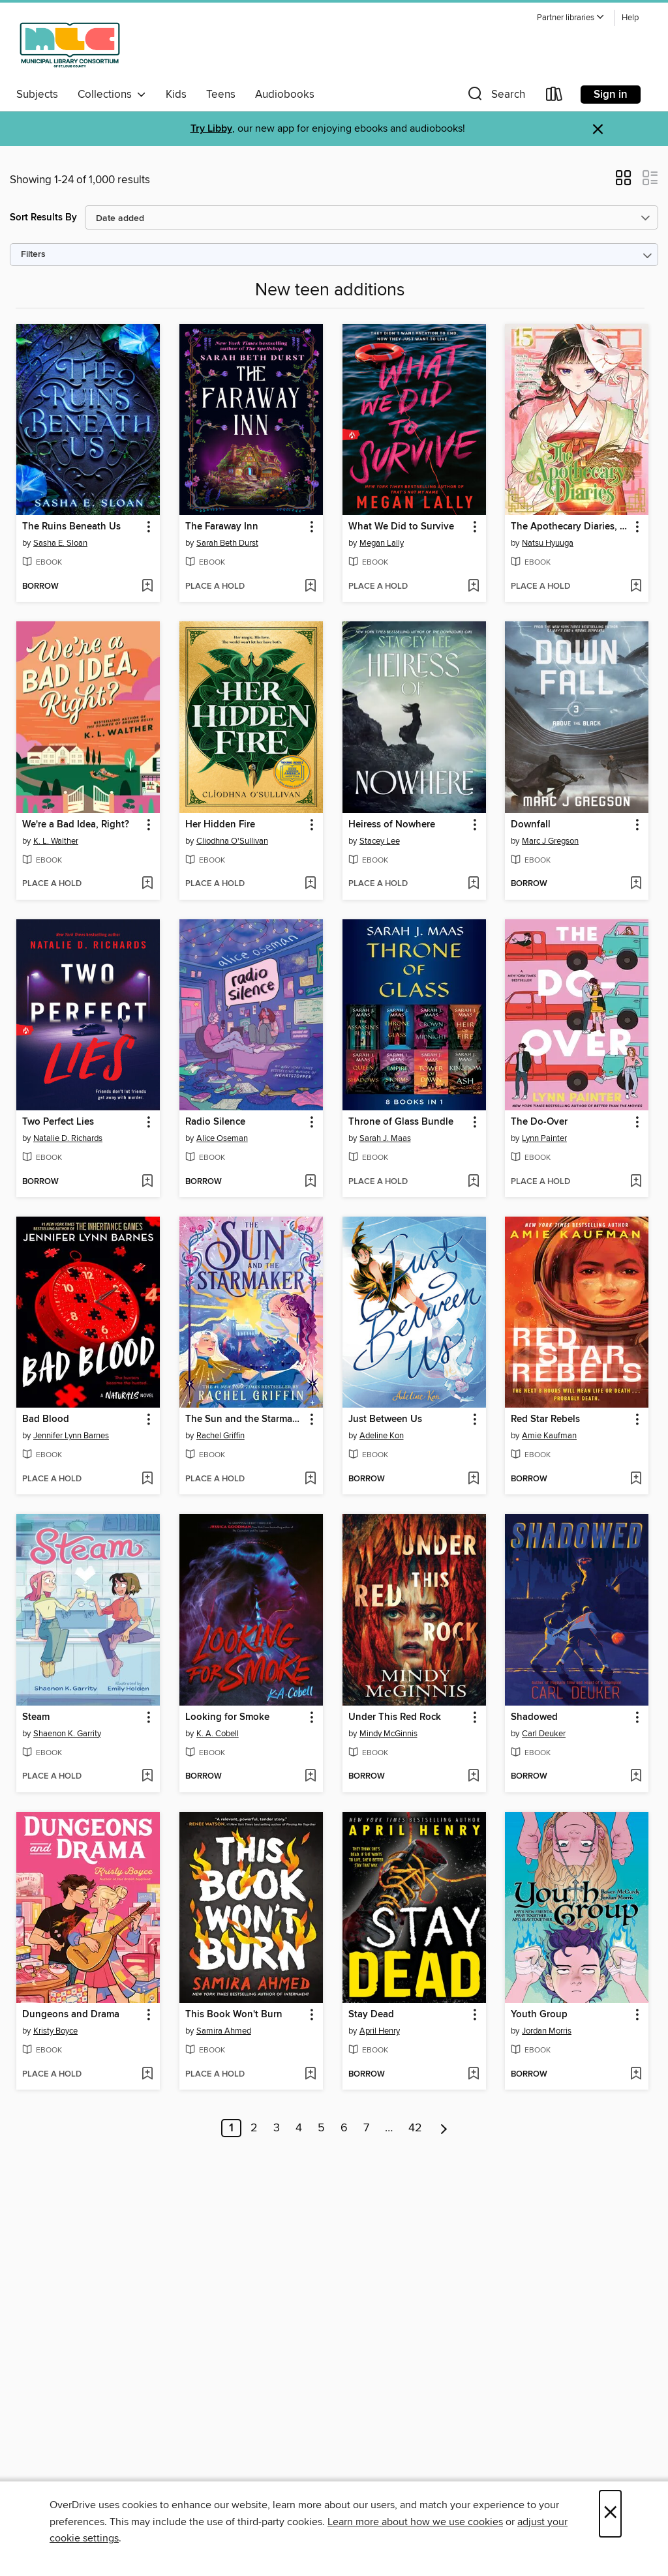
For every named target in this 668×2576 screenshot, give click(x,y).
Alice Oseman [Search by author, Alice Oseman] (222, 1138)
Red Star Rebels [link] (545, 1419)
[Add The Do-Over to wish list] (636, 1182)
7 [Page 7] (366, 2128)
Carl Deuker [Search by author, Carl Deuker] (544, 1733)
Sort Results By (43, 217)
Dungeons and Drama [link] (70, 2015)
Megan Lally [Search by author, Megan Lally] (381, 543)
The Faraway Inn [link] (221, 527)
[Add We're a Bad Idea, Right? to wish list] (147, 884)
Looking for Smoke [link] (227, 1717)
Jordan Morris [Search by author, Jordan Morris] (546, 2031)
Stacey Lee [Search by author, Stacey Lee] (379, 841)
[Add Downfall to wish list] (636, 884)
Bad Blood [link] (45, 1419)
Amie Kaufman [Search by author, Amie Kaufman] (549, 1435)
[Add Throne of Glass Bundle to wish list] (473, 1182)
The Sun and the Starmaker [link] (245, 1419)
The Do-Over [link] (539, 1122)
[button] (571, 18)
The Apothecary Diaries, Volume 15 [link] (570, 527)
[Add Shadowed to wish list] (636, 1776)
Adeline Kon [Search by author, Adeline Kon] (381, 1435)
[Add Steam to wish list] (147, 1776)
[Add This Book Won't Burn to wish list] (310, 2074)
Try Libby (211, 129)
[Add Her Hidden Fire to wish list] (310, 884)
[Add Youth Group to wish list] (636, 2074)
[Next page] (444, 2128)
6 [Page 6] (344, 2128)
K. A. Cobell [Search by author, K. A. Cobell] (217, 1733)
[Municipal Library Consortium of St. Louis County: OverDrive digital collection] (70, 45)
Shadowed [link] (534, 1717)
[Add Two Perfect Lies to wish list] (147, 1182)
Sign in (611, 94)
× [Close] (610, 2513)
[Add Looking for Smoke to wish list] (310, 1776)
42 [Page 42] (415, 2128)
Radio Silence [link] (215, 1122)
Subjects (37, 94)
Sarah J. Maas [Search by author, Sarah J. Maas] (385, 1138)
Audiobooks (284, 94)
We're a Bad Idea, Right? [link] (75, 825)
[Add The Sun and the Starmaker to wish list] (310, 1479)
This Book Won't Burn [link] (233, 2015)
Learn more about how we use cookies (415, 2521)
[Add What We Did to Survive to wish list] (473, 586)
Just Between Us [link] (385, 1419)
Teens (220, 94)
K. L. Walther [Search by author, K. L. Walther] (55, 841)
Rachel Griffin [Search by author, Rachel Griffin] (220, 1435)
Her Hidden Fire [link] (220, 825)
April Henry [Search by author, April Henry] (379, 2031)
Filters (33, 254)
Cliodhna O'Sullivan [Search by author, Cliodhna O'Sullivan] (232, 841)
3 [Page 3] (276, 2128)
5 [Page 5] (321, 2128)
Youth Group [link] (539, 2015)
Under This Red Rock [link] (394, 1717)
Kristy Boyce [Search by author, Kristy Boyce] (55, 2031)
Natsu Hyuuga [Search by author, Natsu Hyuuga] (547, 543)
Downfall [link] (531, 825)
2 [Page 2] (254, 2128)
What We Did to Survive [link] (401, 527)
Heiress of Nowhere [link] (391, 825)
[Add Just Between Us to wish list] (473, 1479)
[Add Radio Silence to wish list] (310, 1182)
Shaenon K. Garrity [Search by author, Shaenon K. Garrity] (67, 1733)
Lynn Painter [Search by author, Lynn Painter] (544, 1138)
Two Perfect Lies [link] (58, 1122)
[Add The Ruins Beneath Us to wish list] (147, 586)
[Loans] (554, 97)
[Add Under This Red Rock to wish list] (473, 1776)
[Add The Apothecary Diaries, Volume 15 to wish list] (636, 586)
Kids (176, 94)
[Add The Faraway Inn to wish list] (310, 586)
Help (630, 18)
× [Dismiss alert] (598, 129)
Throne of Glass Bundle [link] (400, 1122)
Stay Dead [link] (371, 2015)
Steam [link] (36, 1717)
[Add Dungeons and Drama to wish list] (147, 2074)
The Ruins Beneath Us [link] (71, 527)
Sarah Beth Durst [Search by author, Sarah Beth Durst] (227, 543)
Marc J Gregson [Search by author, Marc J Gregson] (550, 841)
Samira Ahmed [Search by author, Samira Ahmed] (223, 2031)
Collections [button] (112, 94)
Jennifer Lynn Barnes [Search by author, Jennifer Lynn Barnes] (71, 1435)
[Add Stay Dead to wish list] (473, 2074)
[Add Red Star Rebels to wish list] (636, 1479)
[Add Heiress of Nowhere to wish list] (473, 884)
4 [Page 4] (299, 2128)
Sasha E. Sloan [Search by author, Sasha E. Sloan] (60, 543)
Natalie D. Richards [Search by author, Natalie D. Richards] (67, 1138)
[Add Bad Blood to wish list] (147, 1479)
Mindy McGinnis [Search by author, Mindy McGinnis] (388, 1733)
